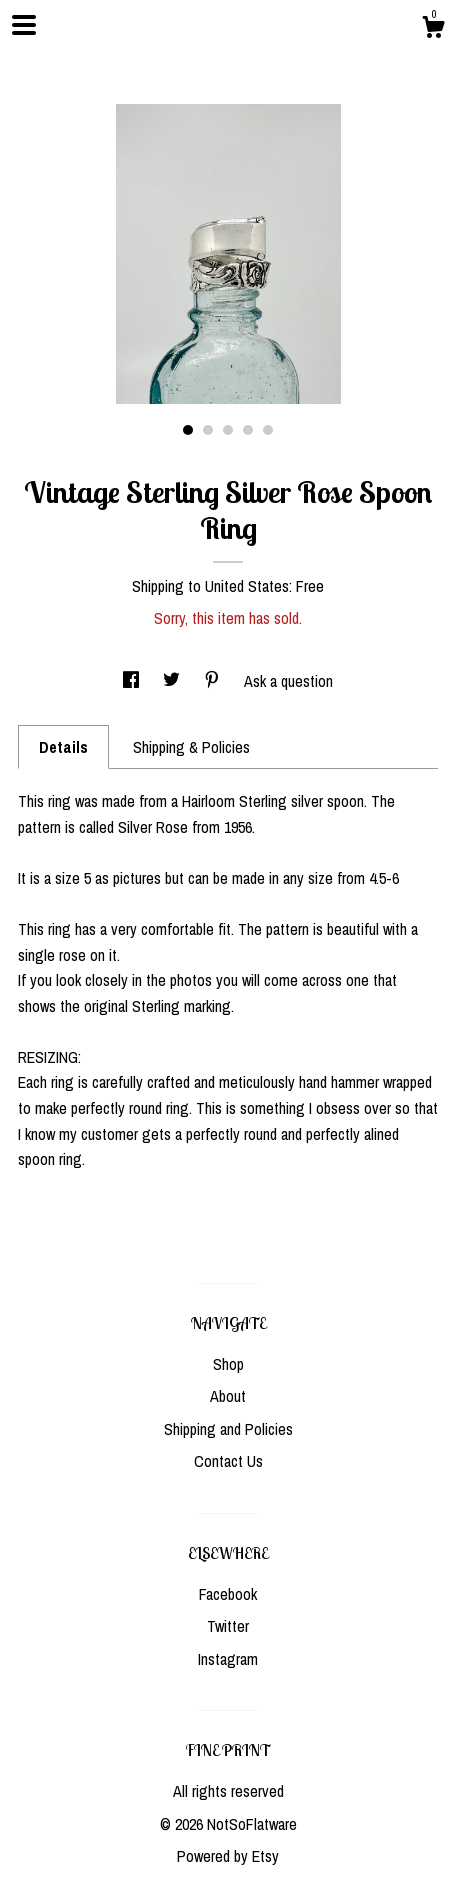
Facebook (228, 1594)
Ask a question (288, 681)
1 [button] (188, 430)
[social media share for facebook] (133, 681)
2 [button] (208, 430)
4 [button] (248, 430)
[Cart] (433, 30)
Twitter (228, 1626)
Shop (228, 1364)
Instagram (228, 1659)
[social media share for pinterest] (214, 681)
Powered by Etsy (228, 1856)
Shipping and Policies (228, 1429)
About (228, 1396)
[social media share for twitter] (173, 681)
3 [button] (228, 430)
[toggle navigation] (24, 25)
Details (63, 747)
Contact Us (228, 1461)
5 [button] (268, 430)
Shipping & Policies (191, 747)
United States (247, 586)
